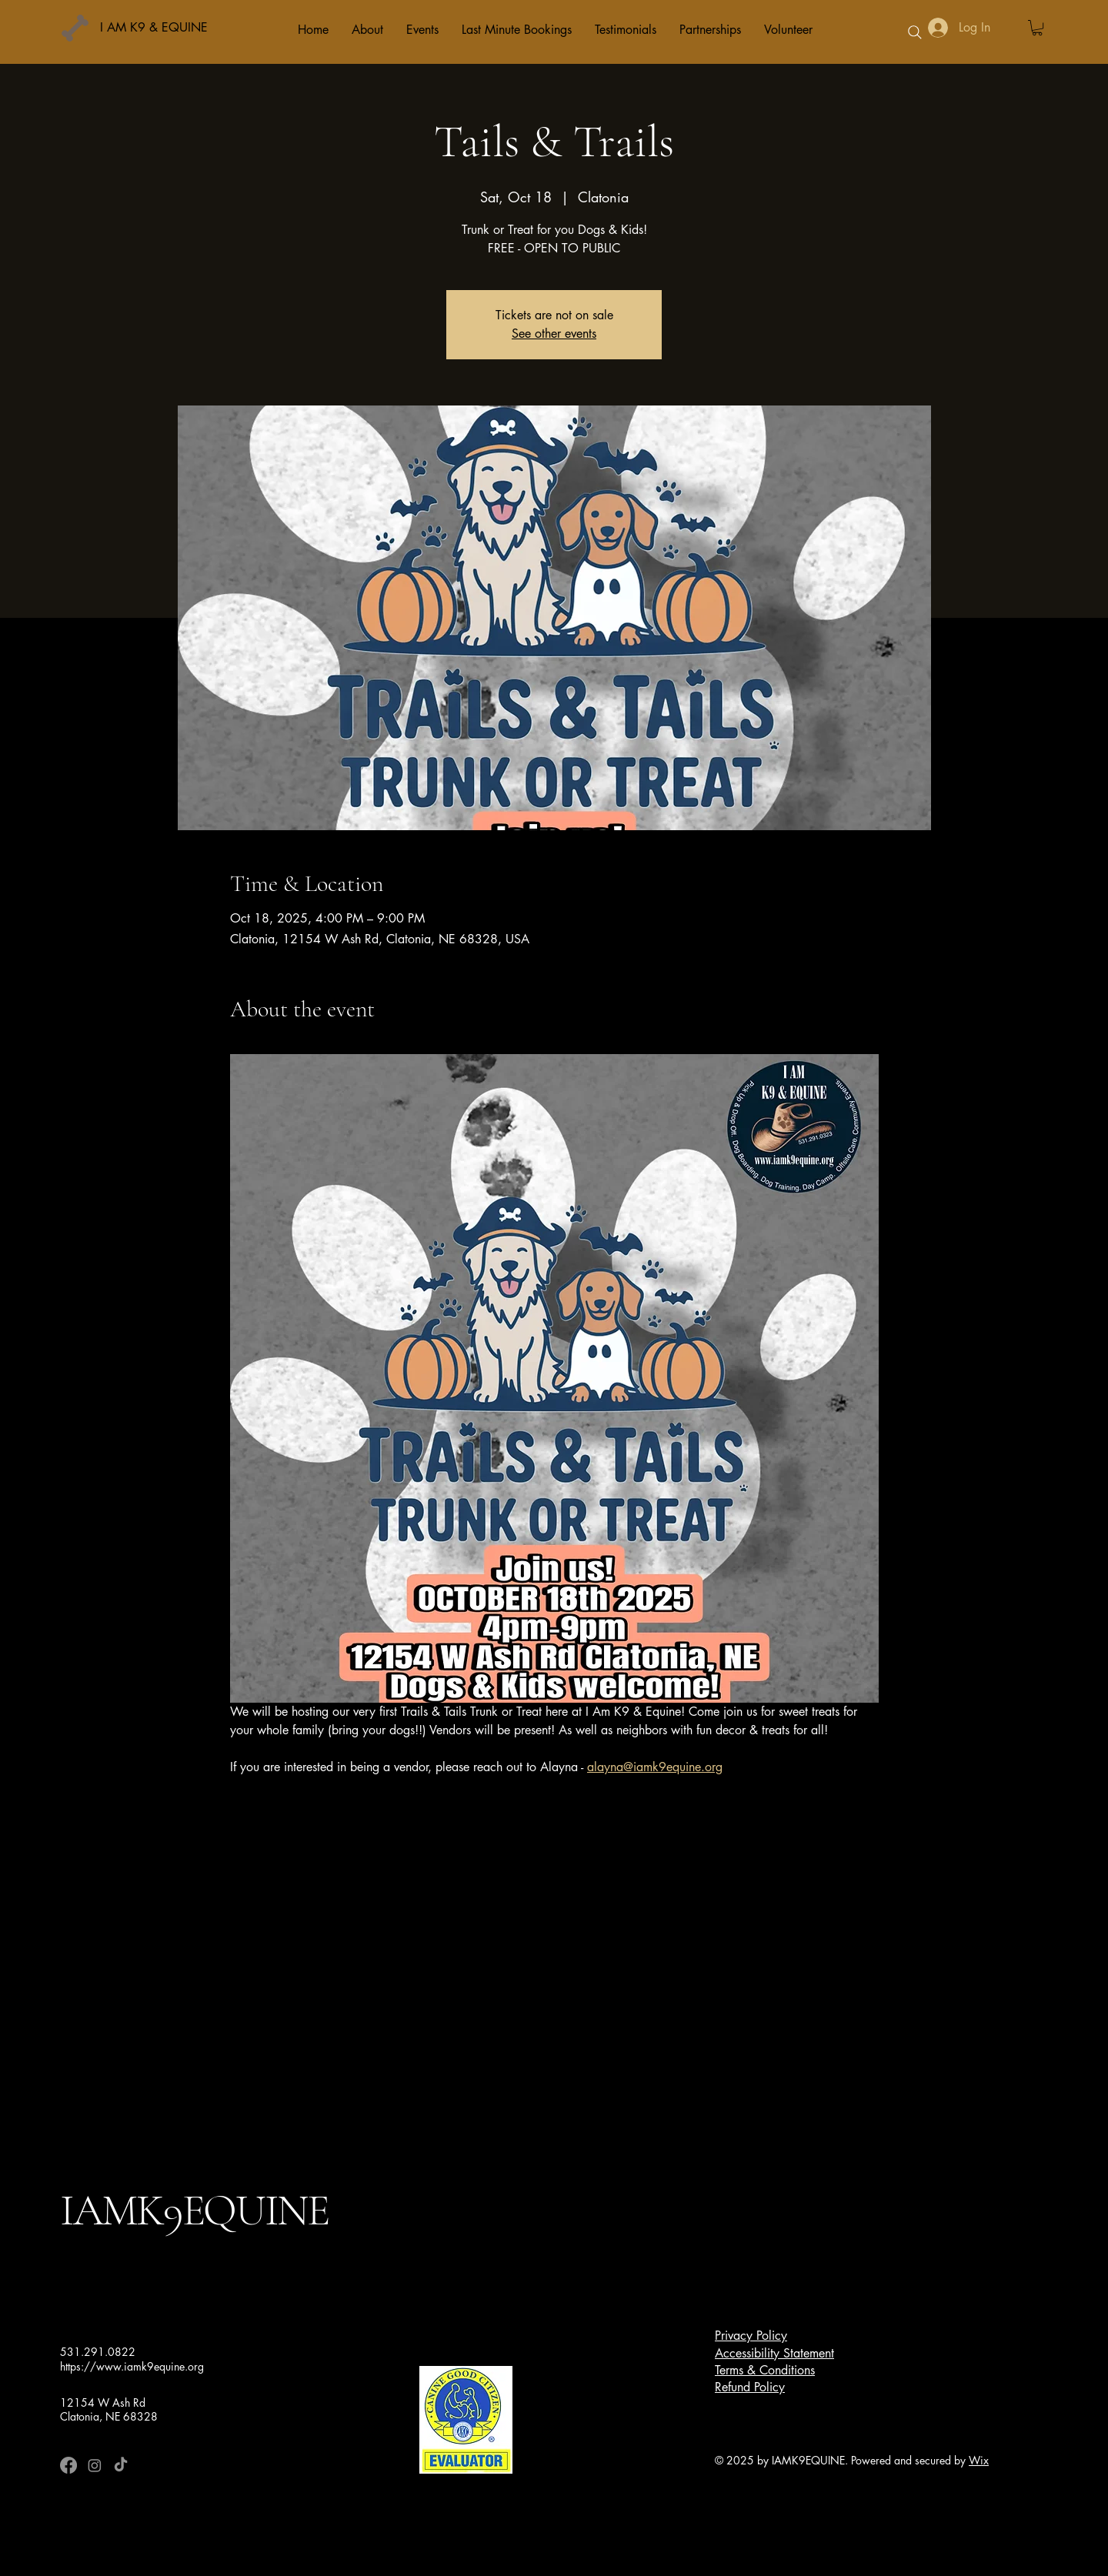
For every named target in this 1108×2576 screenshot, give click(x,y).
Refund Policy (750, 2387)
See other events (554, 333)
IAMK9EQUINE (194, 2210)
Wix (979, 2460)
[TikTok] (120, 2465)
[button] (1037, 27)
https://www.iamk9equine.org (132, 2366)
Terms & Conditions (765, 2370)
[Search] (915, 32)
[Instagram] (94, 2465)
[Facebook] (68, 2465)
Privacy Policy (751, 2335)
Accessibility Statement (774, 2353)
